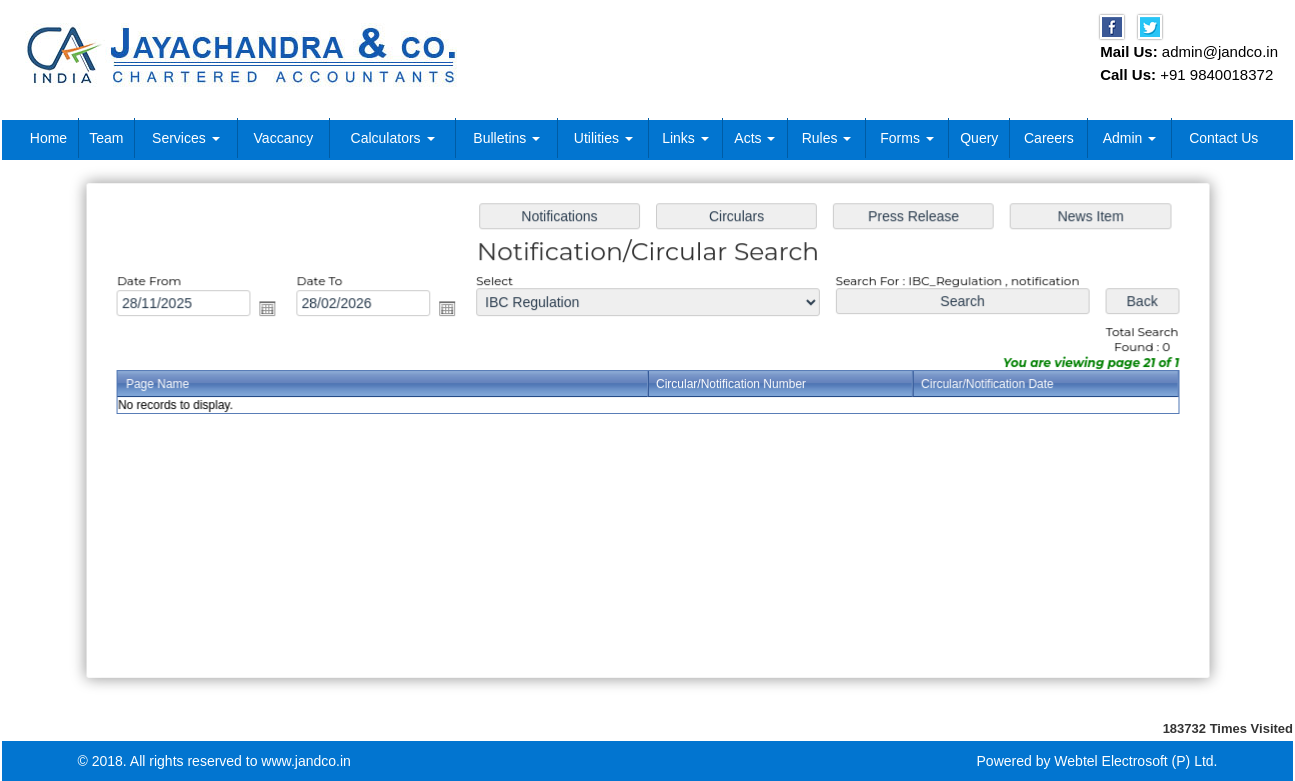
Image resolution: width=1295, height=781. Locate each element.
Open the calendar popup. (275, 310)
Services (186, 138)
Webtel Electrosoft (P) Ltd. (1135, 761)
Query (979, 138)
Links (685, 138)
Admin (1130, 138)
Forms (907, 138)
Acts (754, 138)
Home (48, 138)
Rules (827, 138)
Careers (1049, 138)
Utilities (603, 138)
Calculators (393, 138)
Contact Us (1223, 138)
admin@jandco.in (1220, 51)
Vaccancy (284, 138)
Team (106, 138)
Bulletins (506, 138)
